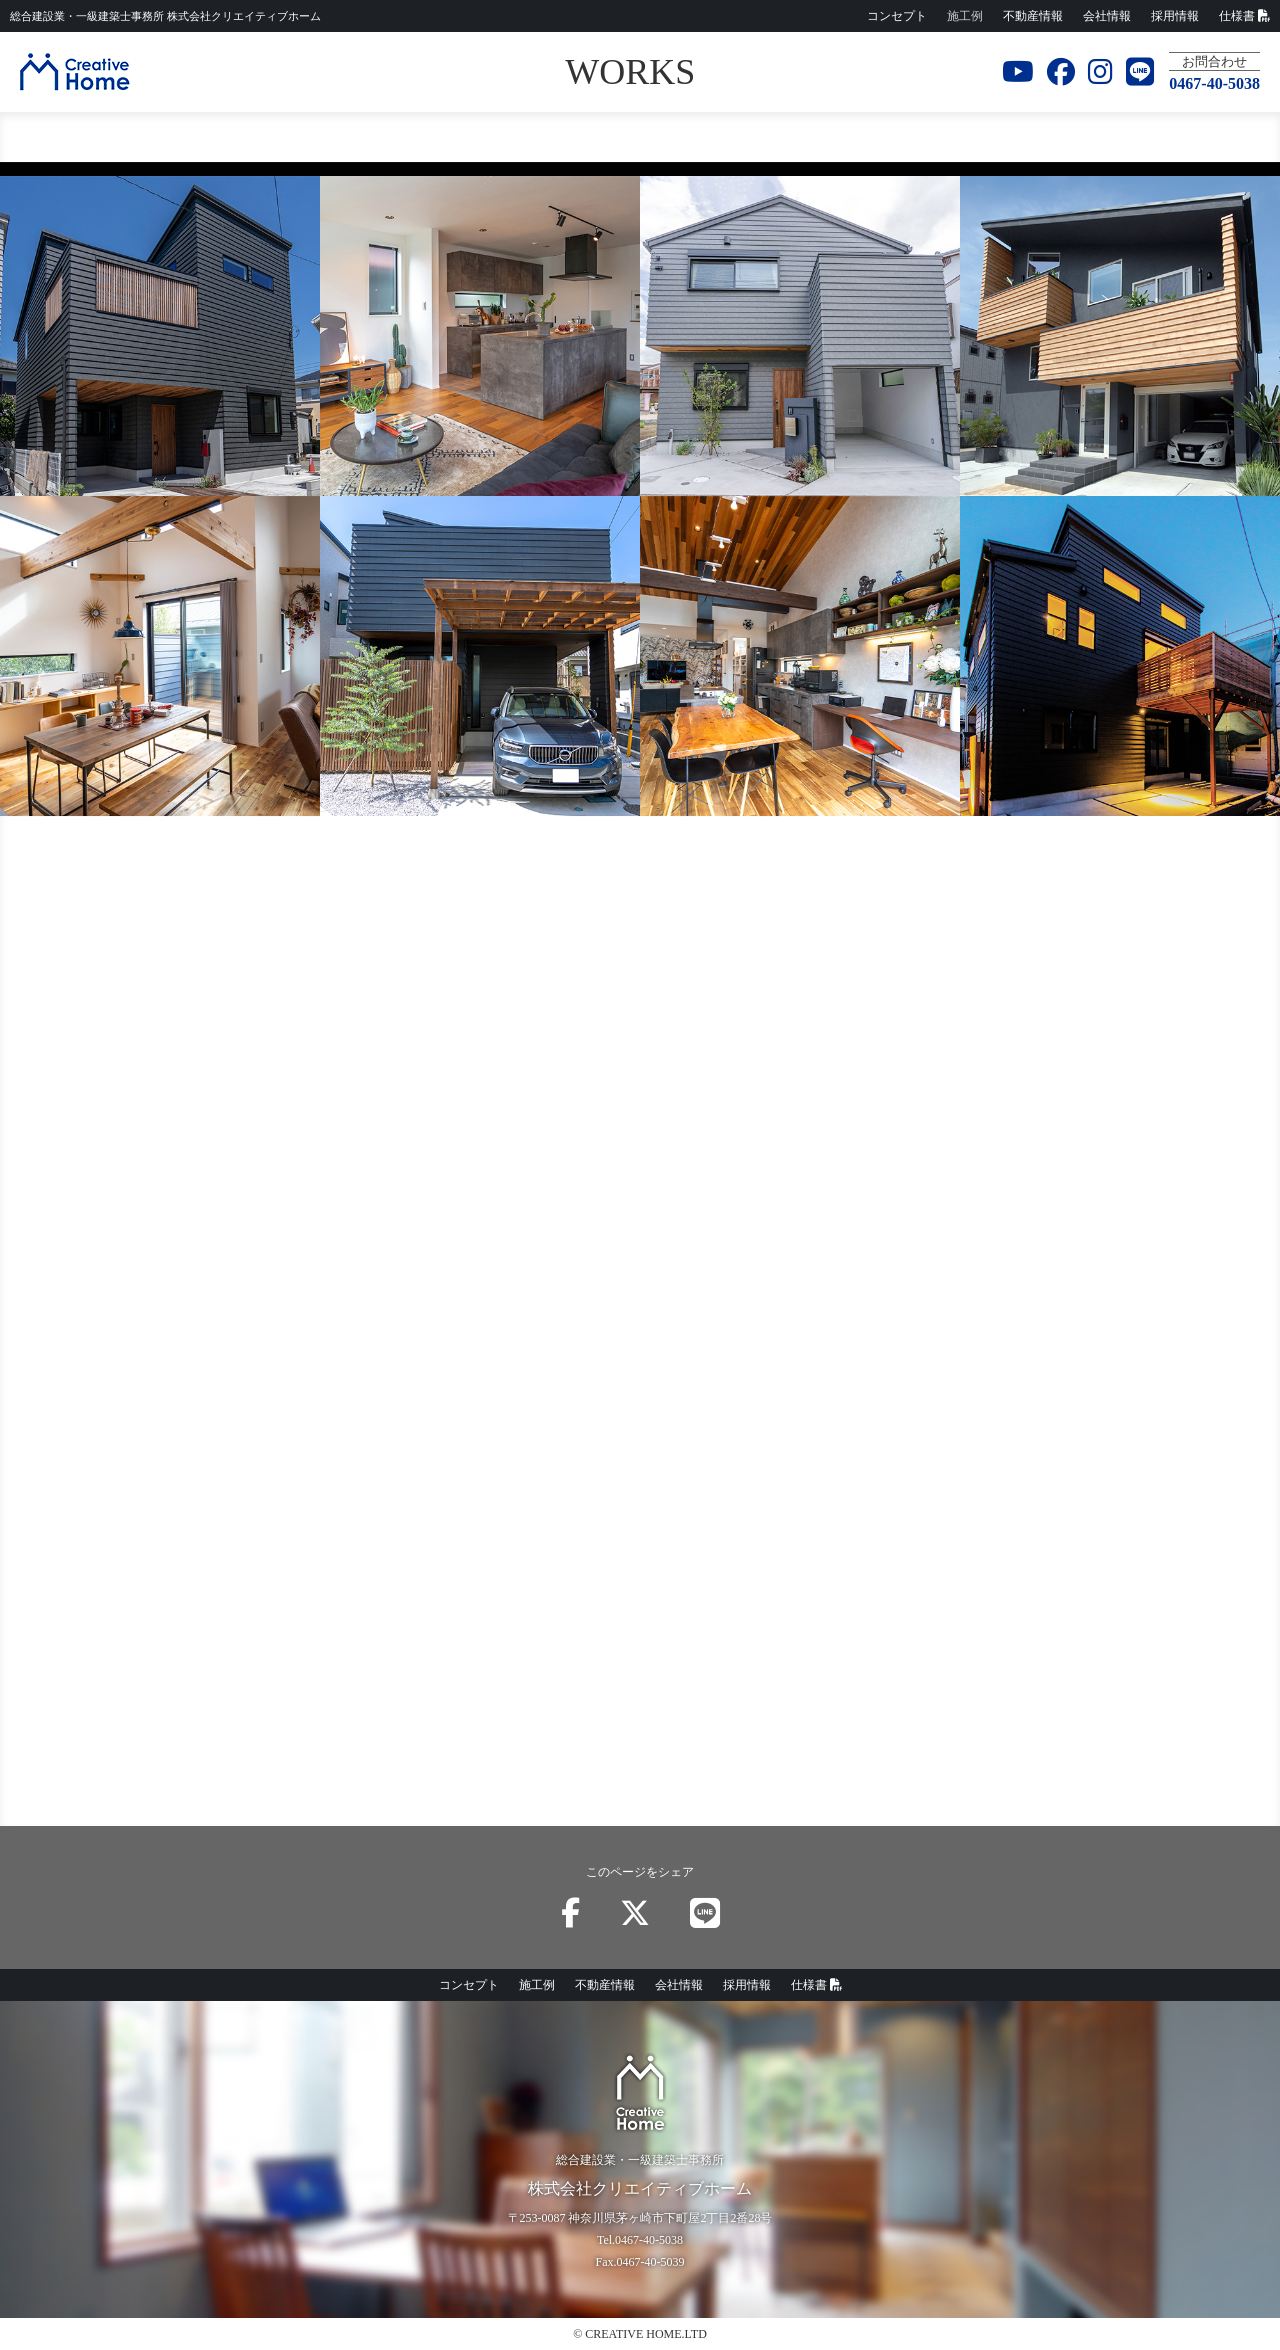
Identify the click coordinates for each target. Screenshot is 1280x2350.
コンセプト (897, 16)
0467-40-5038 (1214, 83)
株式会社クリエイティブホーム (165, 16)
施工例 (965, 16)
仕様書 (1244, 16)
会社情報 (1107, 16)
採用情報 (1175, 16)
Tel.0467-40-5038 (640, 2240)
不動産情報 (1033, 16)
